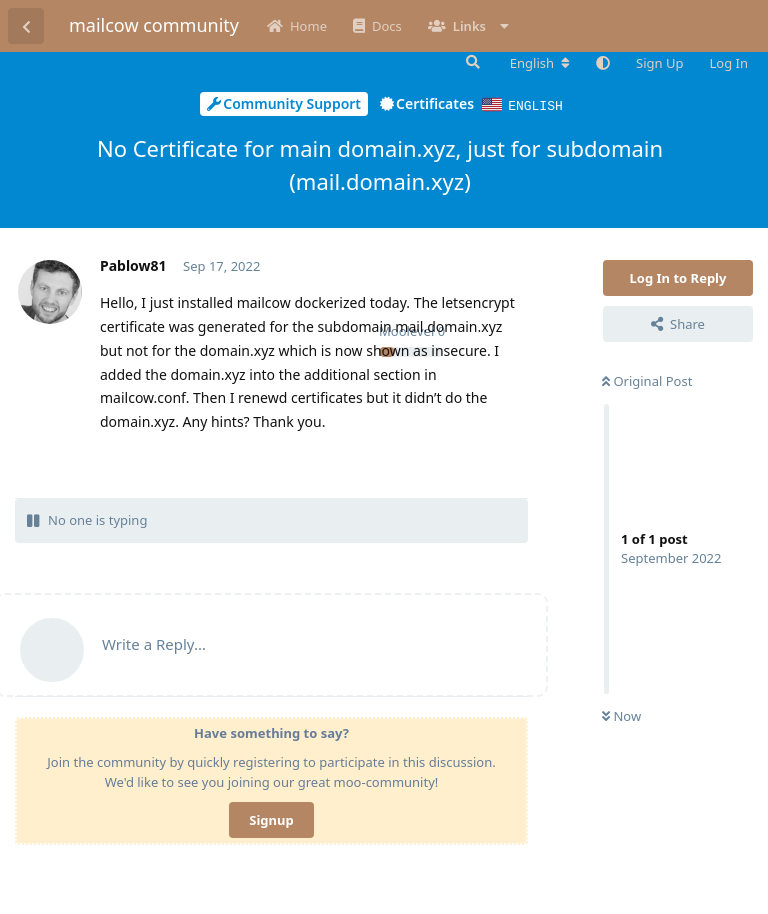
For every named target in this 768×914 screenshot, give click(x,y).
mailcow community (154, 25)
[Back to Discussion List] (26, 26)
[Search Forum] (471, 62)
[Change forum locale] (540, 63)
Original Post (647, 380)
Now (621, 715)
